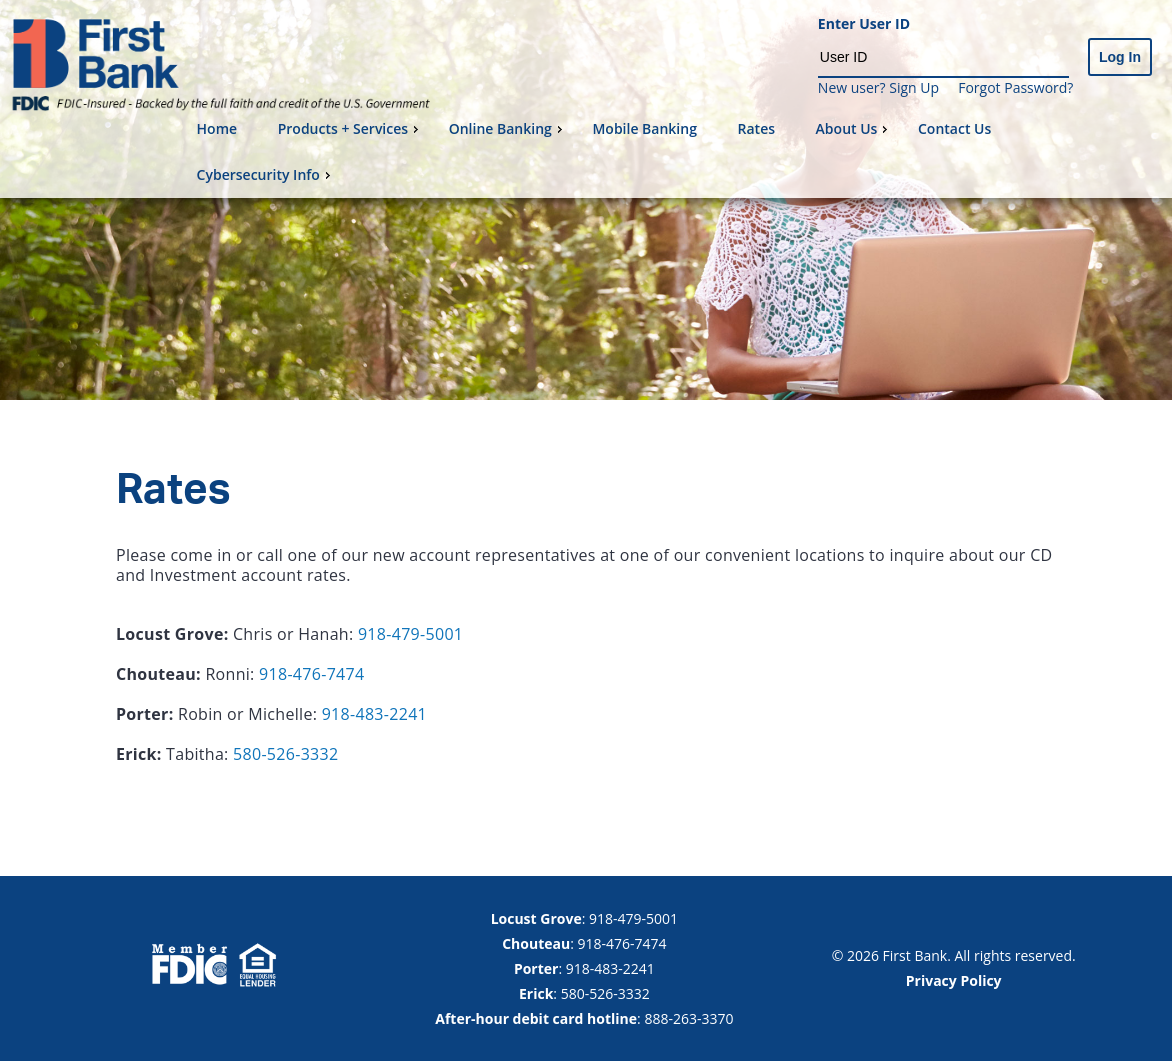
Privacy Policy (954, 980)
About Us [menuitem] (854, 128)
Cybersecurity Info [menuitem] (266, 174)
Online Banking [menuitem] (508, 128)
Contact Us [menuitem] (954, 128)
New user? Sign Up (878, 87)
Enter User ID (864, 24)
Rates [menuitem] (756, 128)
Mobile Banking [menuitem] (644, 128)
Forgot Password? (1015, 87)
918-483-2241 (374, 714)
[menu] (676, 152)
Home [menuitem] (217, 128)
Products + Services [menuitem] (350, 128)
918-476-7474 (311, 674)
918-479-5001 (410, 634)
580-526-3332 (285, 754)
